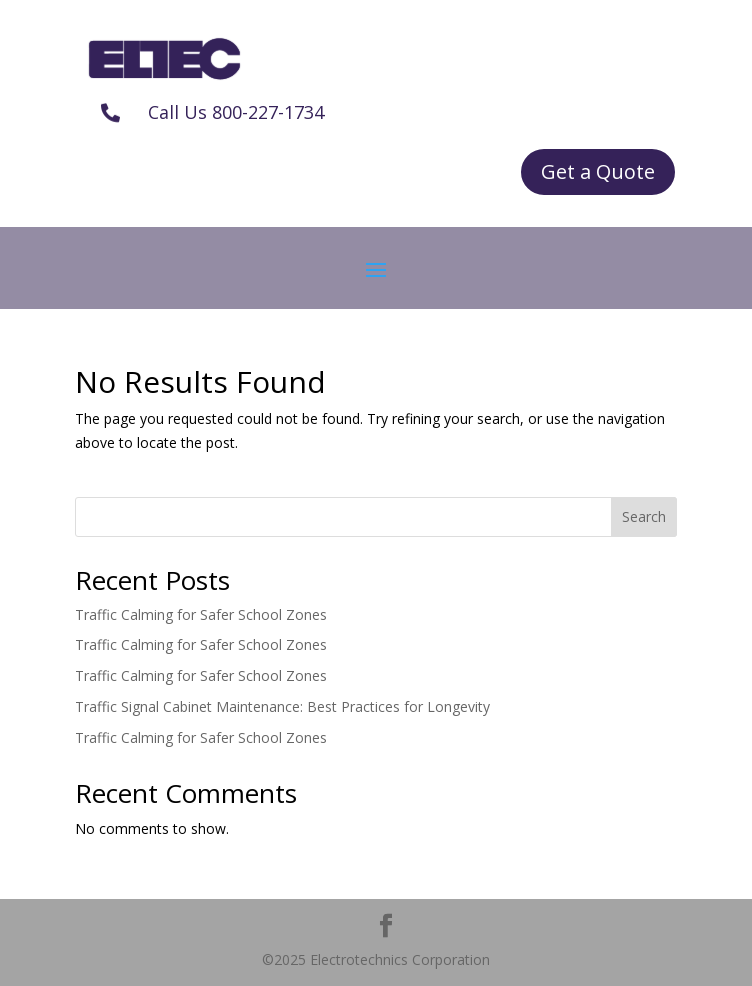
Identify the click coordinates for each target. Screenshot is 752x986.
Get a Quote (598, 171)
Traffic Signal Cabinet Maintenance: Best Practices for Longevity (282, 706)
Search (644, 516)
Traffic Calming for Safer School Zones (201, 614)
